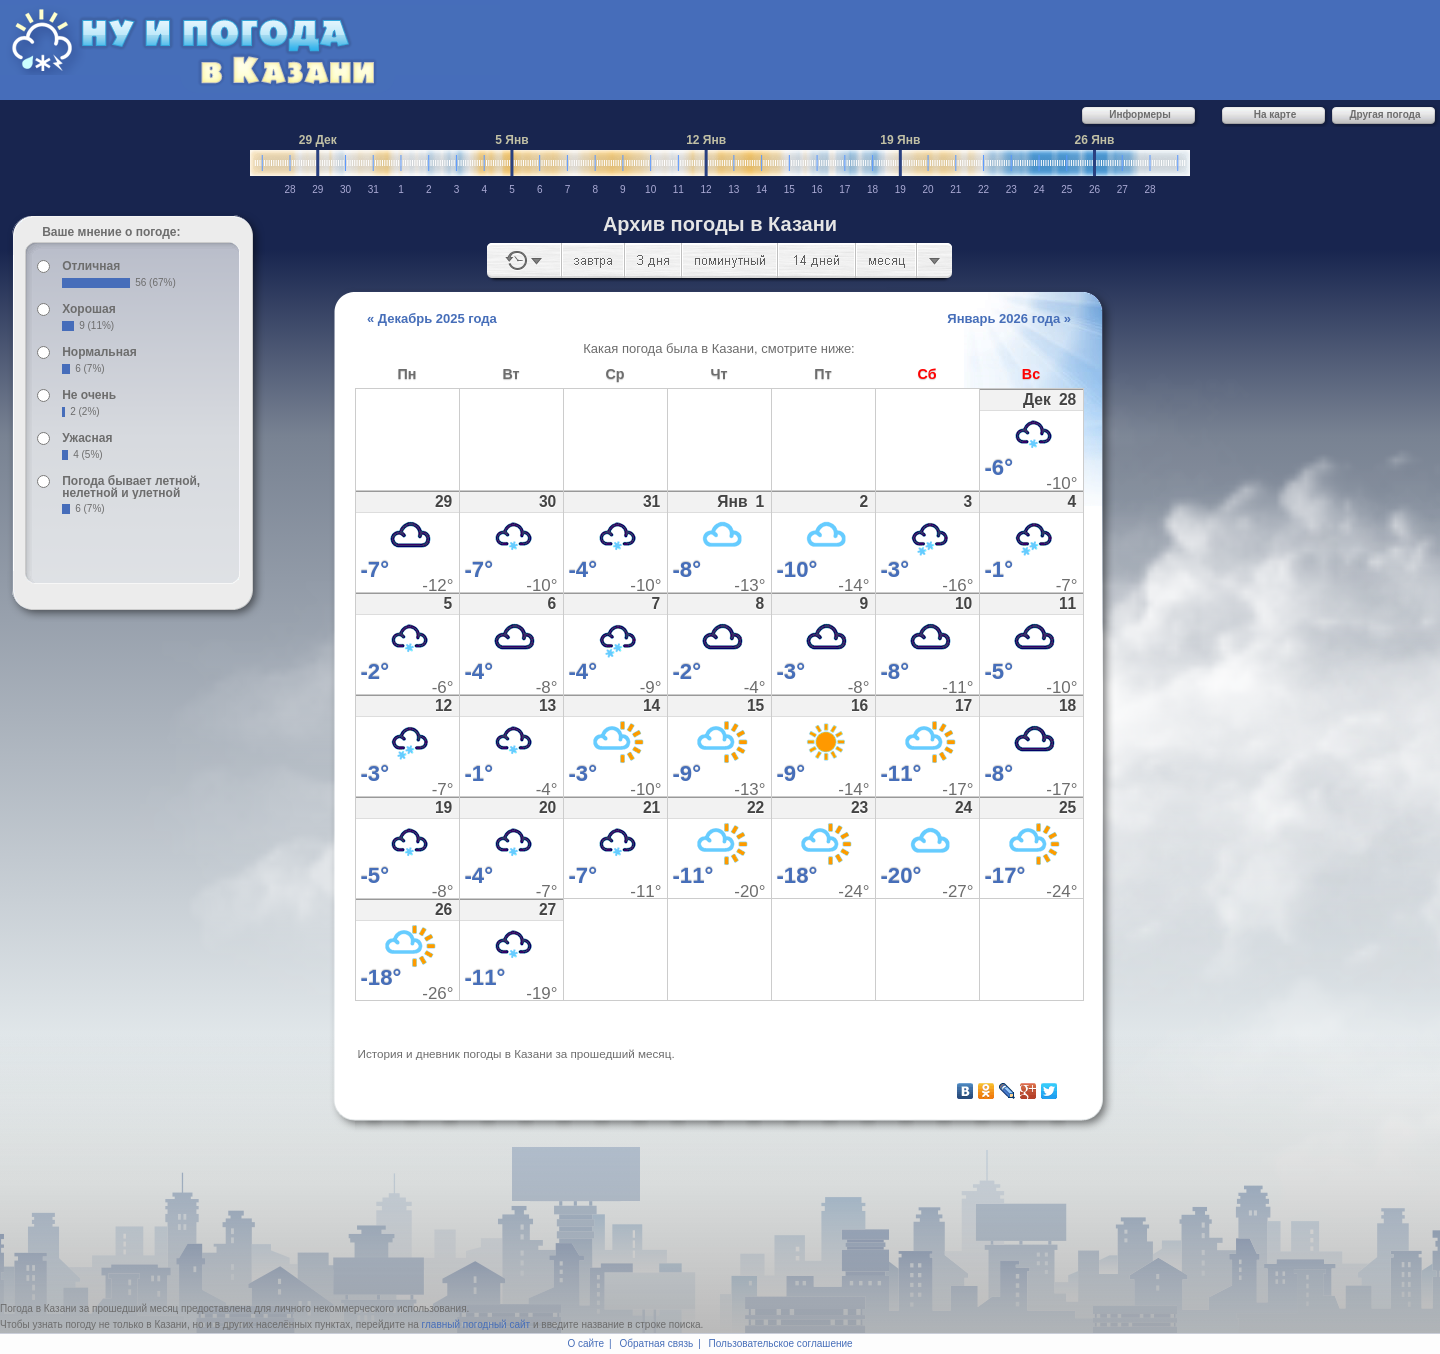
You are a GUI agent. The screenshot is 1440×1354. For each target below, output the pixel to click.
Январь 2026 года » (1009, 318)
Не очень (89, 395)
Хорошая (89, 309)
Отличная (91, 266)
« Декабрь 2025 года (432, 318)
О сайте (585, 1343)
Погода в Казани (38, 1308)
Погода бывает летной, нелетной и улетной (131, 487)
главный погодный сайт (476, 1324)
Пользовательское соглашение (781, 1343)
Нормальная (99, 352)
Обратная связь (657, 1343)
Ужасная (87, 438)
